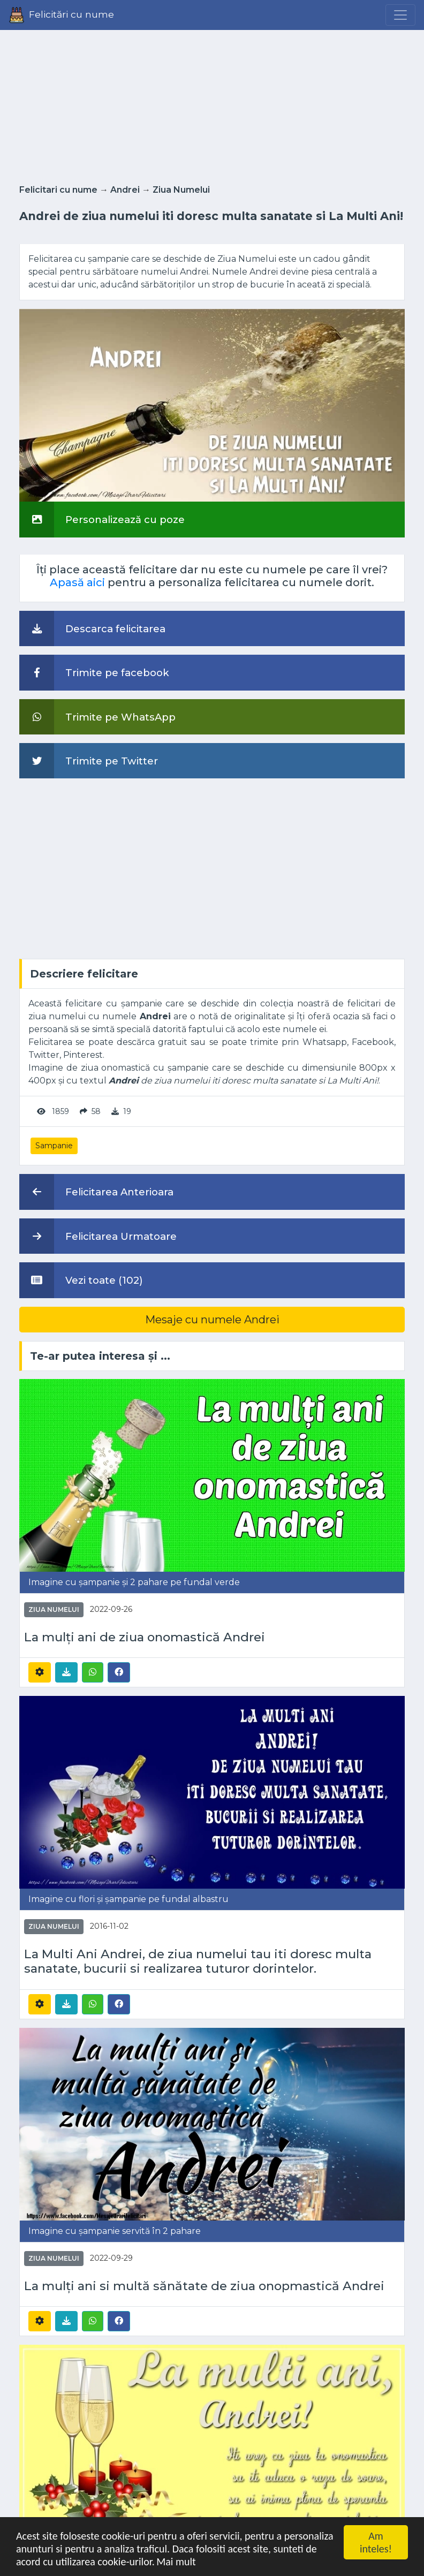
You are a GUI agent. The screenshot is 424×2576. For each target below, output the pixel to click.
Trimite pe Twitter (88, 760)
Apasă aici (77, 582)
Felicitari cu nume (58, 190)
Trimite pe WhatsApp (97, 716)
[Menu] (400, 15)
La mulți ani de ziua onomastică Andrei (144, 1637)
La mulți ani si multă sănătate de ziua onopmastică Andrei (204, 2286)
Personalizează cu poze (102, 519)
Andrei (125, 190)
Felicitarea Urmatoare (98, 1236)
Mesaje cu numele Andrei (212, 1319)
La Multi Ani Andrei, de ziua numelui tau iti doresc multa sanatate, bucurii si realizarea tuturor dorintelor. (198, 1961)
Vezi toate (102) (81, 1280)
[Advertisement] (212, 104)
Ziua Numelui (181, 190)
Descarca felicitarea (92, 628)
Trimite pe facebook (94, 672)
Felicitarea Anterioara (96, 1191)
